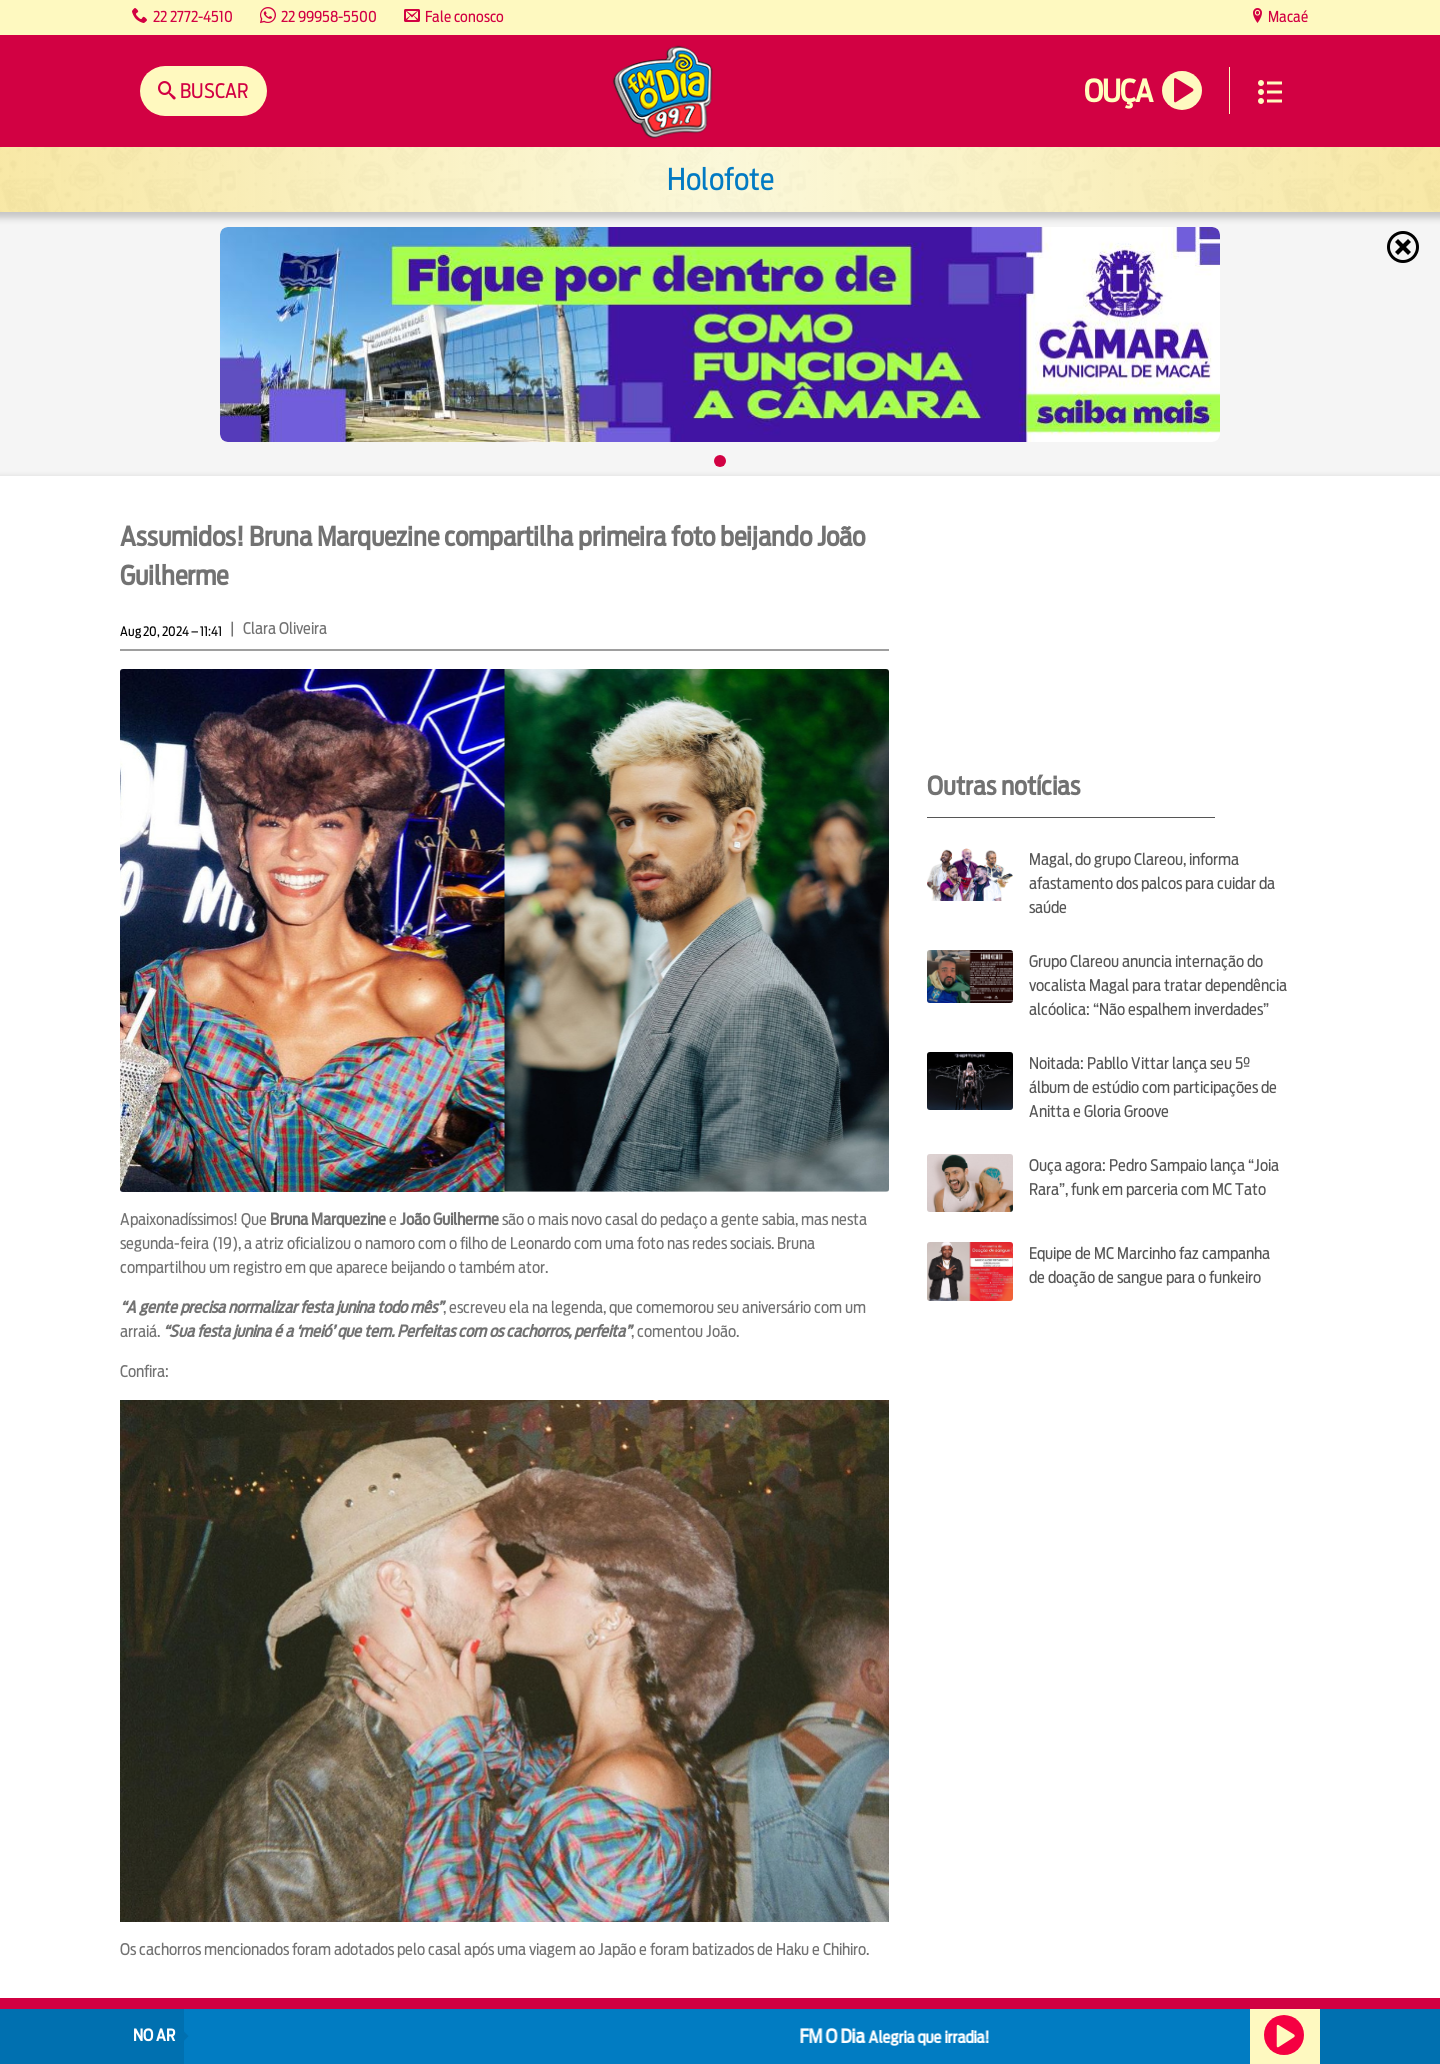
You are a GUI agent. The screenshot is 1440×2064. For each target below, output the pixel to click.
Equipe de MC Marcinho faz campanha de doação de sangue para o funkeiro (1149, 1265)
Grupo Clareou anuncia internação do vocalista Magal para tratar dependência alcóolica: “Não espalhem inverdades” (1158, 985)
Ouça (1118, 91)
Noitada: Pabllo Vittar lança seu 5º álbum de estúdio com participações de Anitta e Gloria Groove (1153, 1087)
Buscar (212, 90)
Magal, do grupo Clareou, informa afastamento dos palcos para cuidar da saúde (1152, 883)
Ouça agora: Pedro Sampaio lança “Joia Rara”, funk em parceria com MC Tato (1154, 1177)
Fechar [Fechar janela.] (1405, 247)
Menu (1270, 92)
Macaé (1286, 16)
